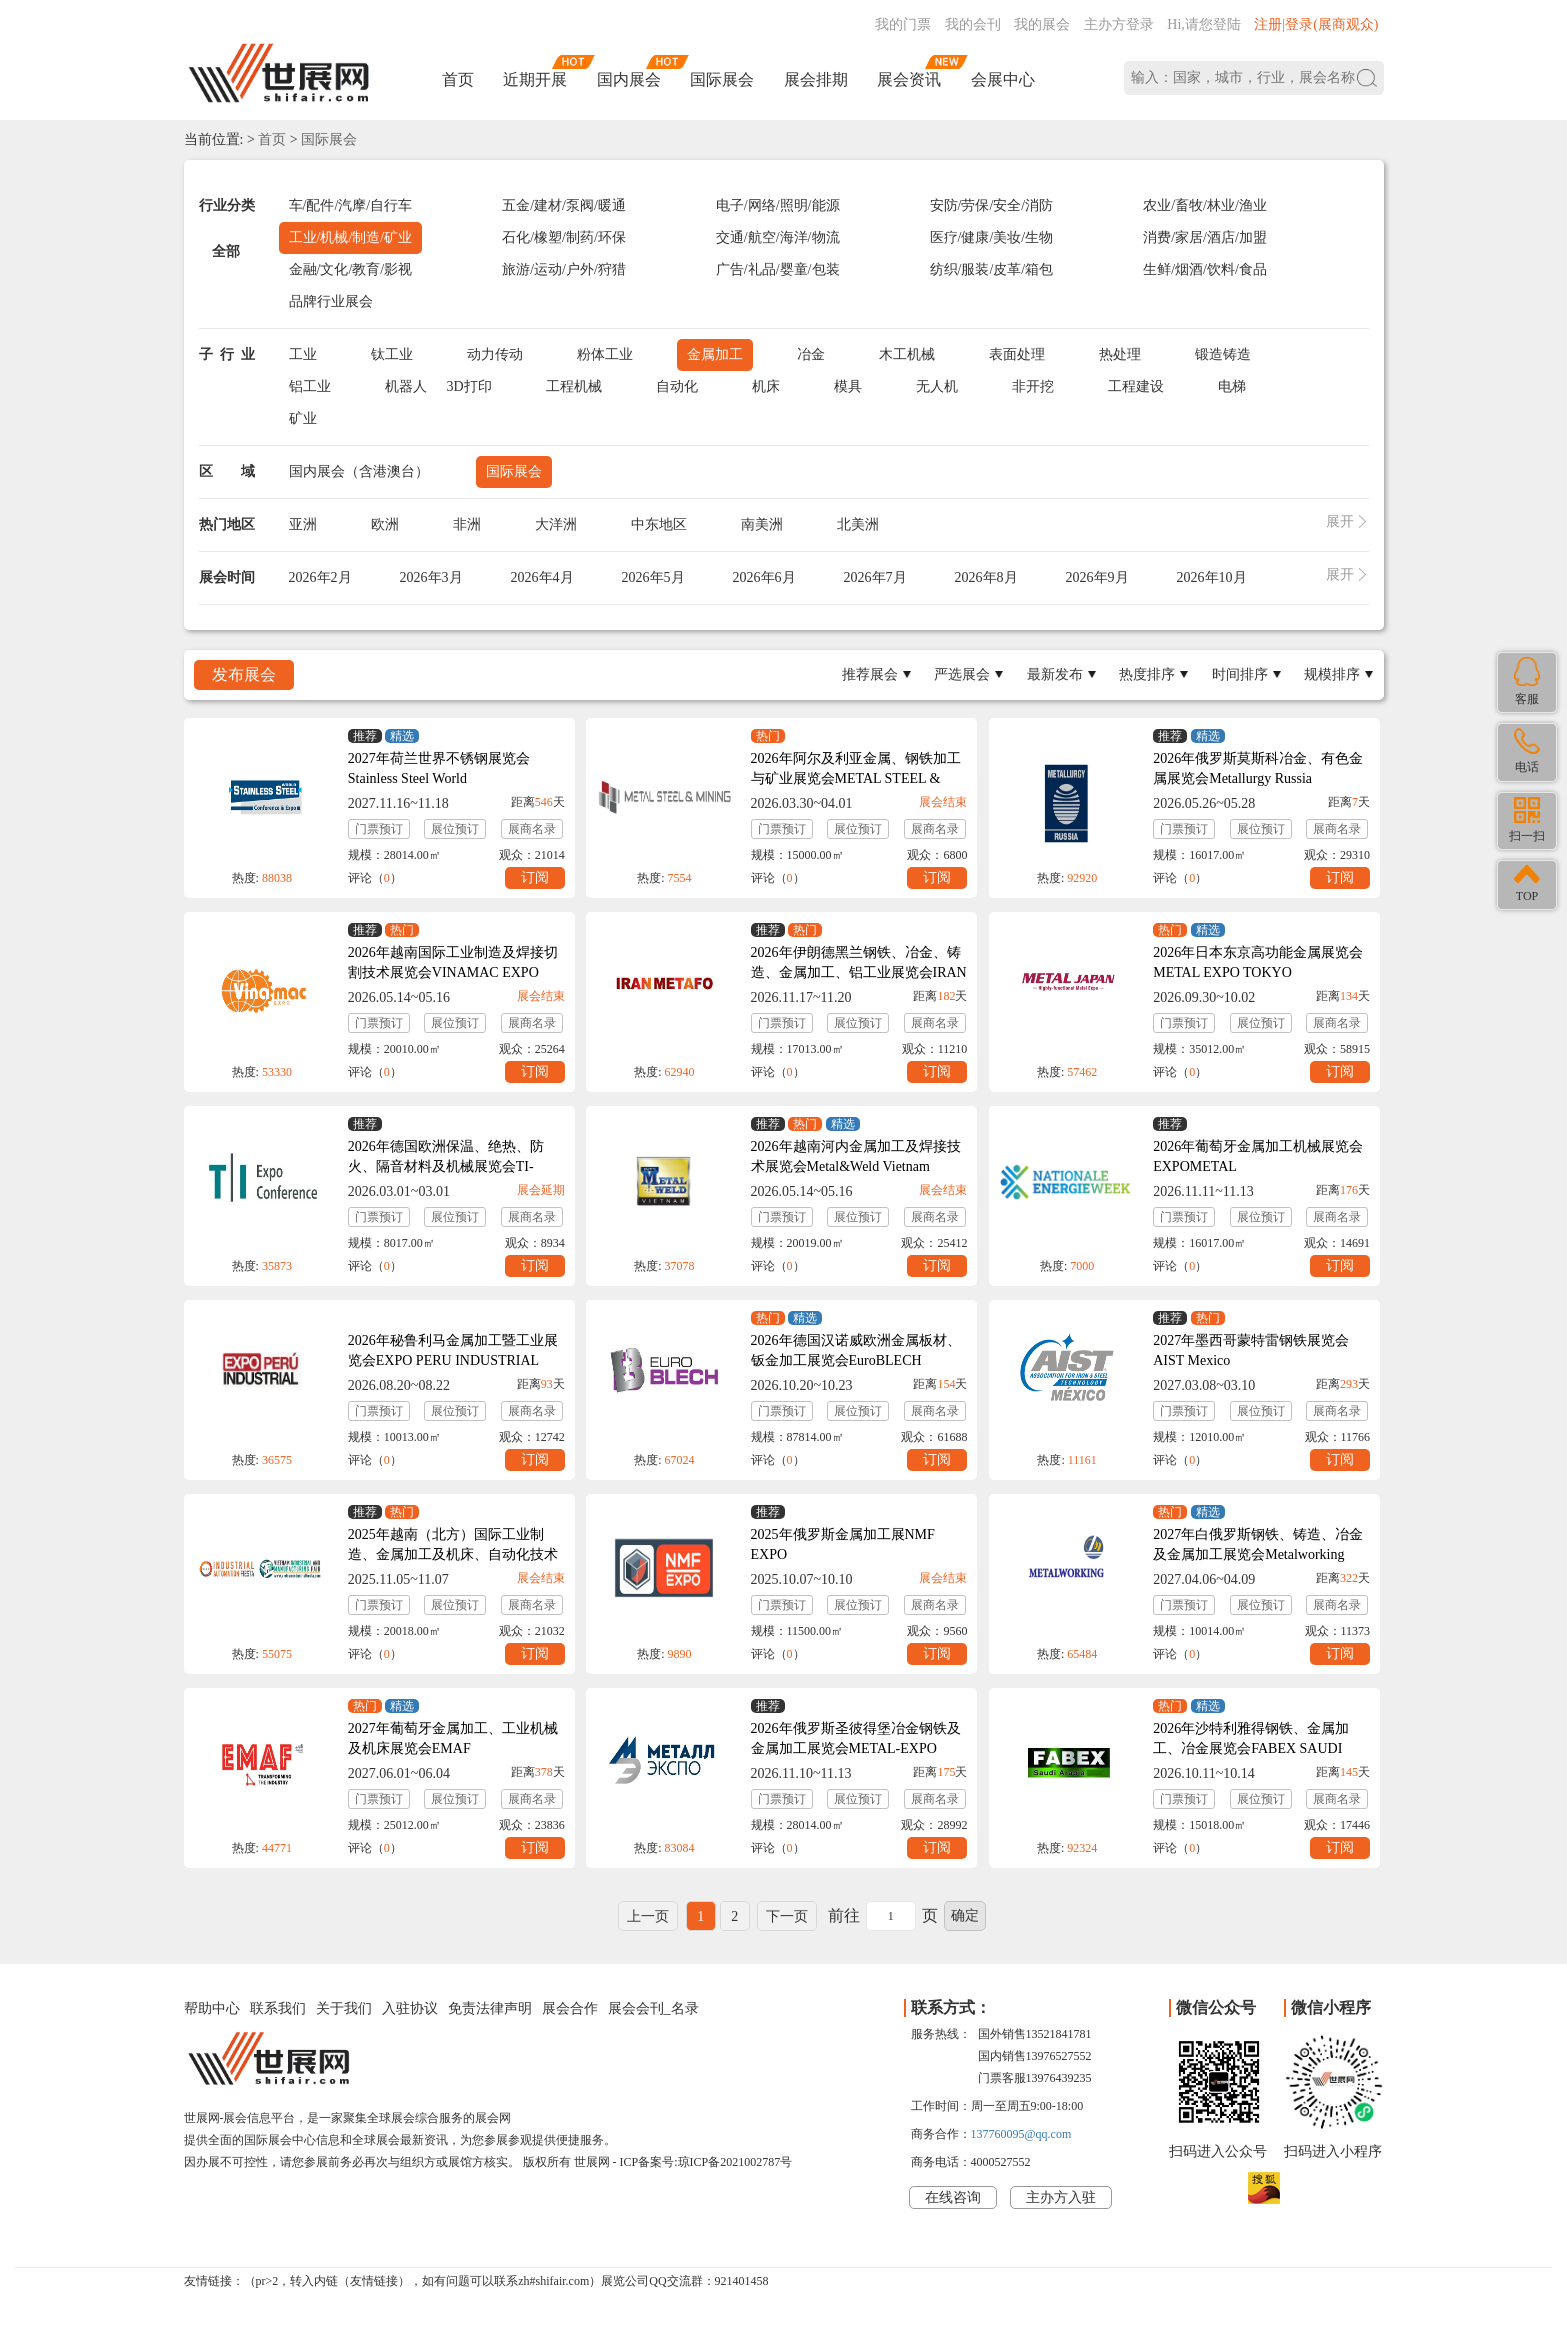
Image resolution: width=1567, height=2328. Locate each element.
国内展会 (629, 79)
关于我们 (344, 2008)
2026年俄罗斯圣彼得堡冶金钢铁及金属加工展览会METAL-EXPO (856, 1738)
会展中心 (1003, 79)
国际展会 (722, 79)
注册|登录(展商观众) (1316, 24)
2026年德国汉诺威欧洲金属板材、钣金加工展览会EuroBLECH (856, 1350)
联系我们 (278, 2008)
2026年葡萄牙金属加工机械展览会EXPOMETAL (1258, 1156)
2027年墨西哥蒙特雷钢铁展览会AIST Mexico (1251, 1350)
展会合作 (570, 2008)
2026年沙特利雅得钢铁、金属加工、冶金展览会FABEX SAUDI (1251, 1738)
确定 (965, 1915)
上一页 (648, 1916)
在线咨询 (953, 2197)
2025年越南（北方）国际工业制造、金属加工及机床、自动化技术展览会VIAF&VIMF (453, 1554)
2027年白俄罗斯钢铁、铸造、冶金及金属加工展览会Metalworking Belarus (1258, 1554)
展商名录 (532, 829)
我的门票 (903, 24)
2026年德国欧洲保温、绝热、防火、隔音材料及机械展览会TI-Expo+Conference (446, 1166)
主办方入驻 (1061, 2197)
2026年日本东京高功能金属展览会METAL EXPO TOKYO (1258, 962)
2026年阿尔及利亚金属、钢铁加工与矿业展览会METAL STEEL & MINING (856, 778)
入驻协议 (410, 2008)
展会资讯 (909, 79)
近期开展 (535, 79)
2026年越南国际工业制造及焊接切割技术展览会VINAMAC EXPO (453, 962)
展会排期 (816, 79)
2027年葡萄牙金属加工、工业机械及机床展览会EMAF (453, 1738)
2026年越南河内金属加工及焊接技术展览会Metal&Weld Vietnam (856, 1156)
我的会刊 (973, 24)
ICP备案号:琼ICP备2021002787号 (706, 2162)
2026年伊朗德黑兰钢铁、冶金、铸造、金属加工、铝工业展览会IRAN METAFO (859, 972)
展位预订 (455, 829)
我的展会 (1042, 24)
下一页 (787, 1916)
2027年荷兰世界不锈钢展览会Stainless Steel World (439, 768)
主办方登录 (1119, 24)
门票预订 (379, 829)
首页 (458, 79)
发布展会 (244, 674)
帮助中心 (212, 2008)
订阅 (535, 877)
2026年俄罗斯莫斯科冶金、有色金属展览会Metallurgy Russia (1258, 768)
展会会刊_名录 (653, 2008)
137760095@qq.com (1021, 2134)
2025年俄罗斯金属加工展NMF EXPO (843, 1544)
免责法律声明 (490, 2008)
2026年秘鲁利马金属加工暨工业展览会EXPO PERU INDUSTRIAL (453, 1350)
